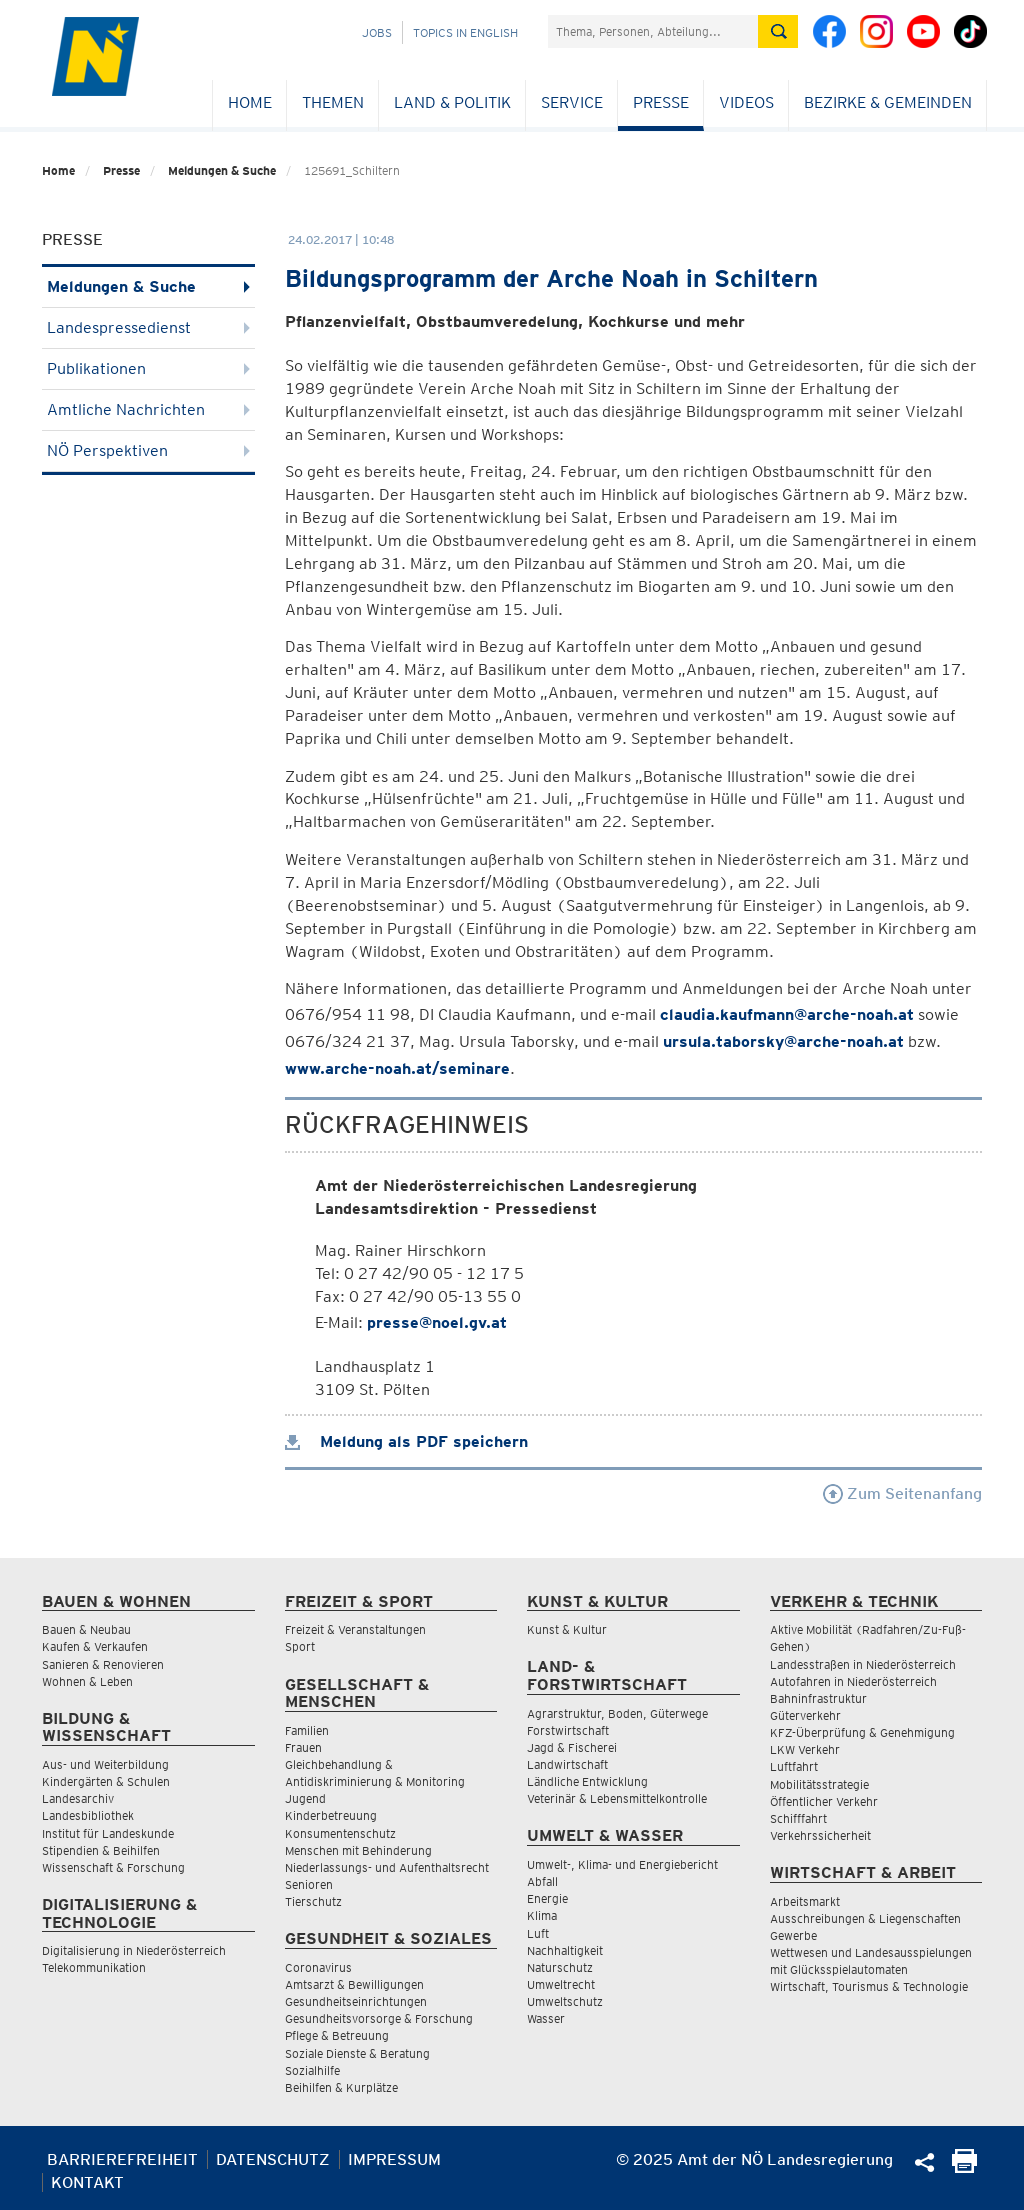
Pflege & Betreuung (337, 2035)
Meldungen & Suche (222, 170)
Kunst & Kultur (567, 1629)
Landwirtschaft (567, 1764)
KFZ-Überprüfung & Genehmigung (862, 1732)
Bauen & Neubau (86, 1629)
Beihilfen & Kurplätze (341, 2087)
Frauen (303, 1747)
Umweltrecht (561, 1984)
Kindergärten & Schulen (106, 1781)
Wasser (546, 2018)
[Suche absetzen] (778, 31)
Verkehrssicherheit (820, 1835)
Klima (542, 1915)
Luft (538, 1933)
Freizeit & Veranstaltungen (355, 1629)
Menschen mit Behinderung (358, 1850)
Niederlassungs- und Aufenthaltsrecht (387, 1867)
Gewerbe (793, 1935)
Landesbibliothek (88, 1815)
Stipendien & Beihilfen (101, 1850)
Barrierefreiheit (122, 2159)
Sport (300, 1646)
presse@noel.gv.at (437, 1322)
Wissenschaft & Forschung (113, 1867)
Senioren (309, 1884)
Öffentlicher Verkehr (824, 1801)
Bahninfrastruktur (818, 1698)
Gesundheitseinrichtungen (356, 2001)
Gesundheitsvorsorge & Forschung (379, 2018)
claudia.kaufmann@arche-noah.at (787, 1014)
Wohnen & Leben (87, 1681)
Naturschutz (560, 1967)
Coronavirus (318, 1967)
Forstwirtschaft (568, 1730)
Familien (307, 1730)
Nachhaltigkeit (565, 1950)
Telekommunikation (94, 1967)
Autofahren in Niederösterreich (853, 1681)
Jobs (377, 32)
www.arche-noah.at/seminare (397, 1068)
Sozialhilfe (312, 2070)
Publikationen (148, 368)
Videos (746, 102)
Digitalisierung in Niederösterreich (134, 1950)
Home (250, 102)
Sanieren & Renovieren (103, 1664)
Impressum (394, 2159)
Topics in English (465, 32)
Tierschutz (313, 1901)
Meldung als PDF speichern (406, 1441)
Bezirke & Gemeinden (888, 102)
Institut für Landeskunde (108, 1833)
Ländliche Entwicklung (587, 1781)
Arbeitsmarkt (805, 1901)
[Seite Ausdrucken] (964, 2167)
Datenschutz (273, 2159)
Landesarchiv (78, 1798)
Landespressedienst (148, 327)
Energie (547, 1898)
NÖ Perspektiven (148, 450)
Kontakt (87, 2182)
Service (572, 102)
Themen (333, 102)
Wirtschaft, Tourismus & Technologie (869, 1986)
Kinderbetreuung (331, 1815)
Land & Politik (452, 102)
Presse (661, 102)
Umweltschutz (565, 2001)
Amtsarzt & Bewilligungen (354, 1984)
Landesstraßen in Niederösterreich (863, 1664)
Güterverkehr (805, 1715)
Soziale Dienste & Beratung (357, 2053)
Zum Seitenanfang (902, 1493)
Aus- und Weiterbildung (105, 1764)
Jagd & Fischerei (572, 1747)
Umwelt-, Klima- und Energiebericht (622, 1864)
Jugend (305, 1798)
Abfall (542, 1881)
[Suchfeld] (653, 31)
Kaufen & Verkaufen (95, 1646)
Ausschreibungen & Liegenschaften (865, 1918)
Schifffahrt (798, 1818)
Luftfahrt (794, 1766)
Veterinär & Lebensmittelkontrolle (617, 1798)
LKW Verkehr (805, 1749)
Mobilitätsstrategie (819, 1784)
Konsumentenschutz (340, 1833)
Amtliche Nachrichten (148, 409)
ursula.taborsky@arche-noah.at (783, 1041)
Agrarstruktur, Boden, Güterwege (617, 1713)
